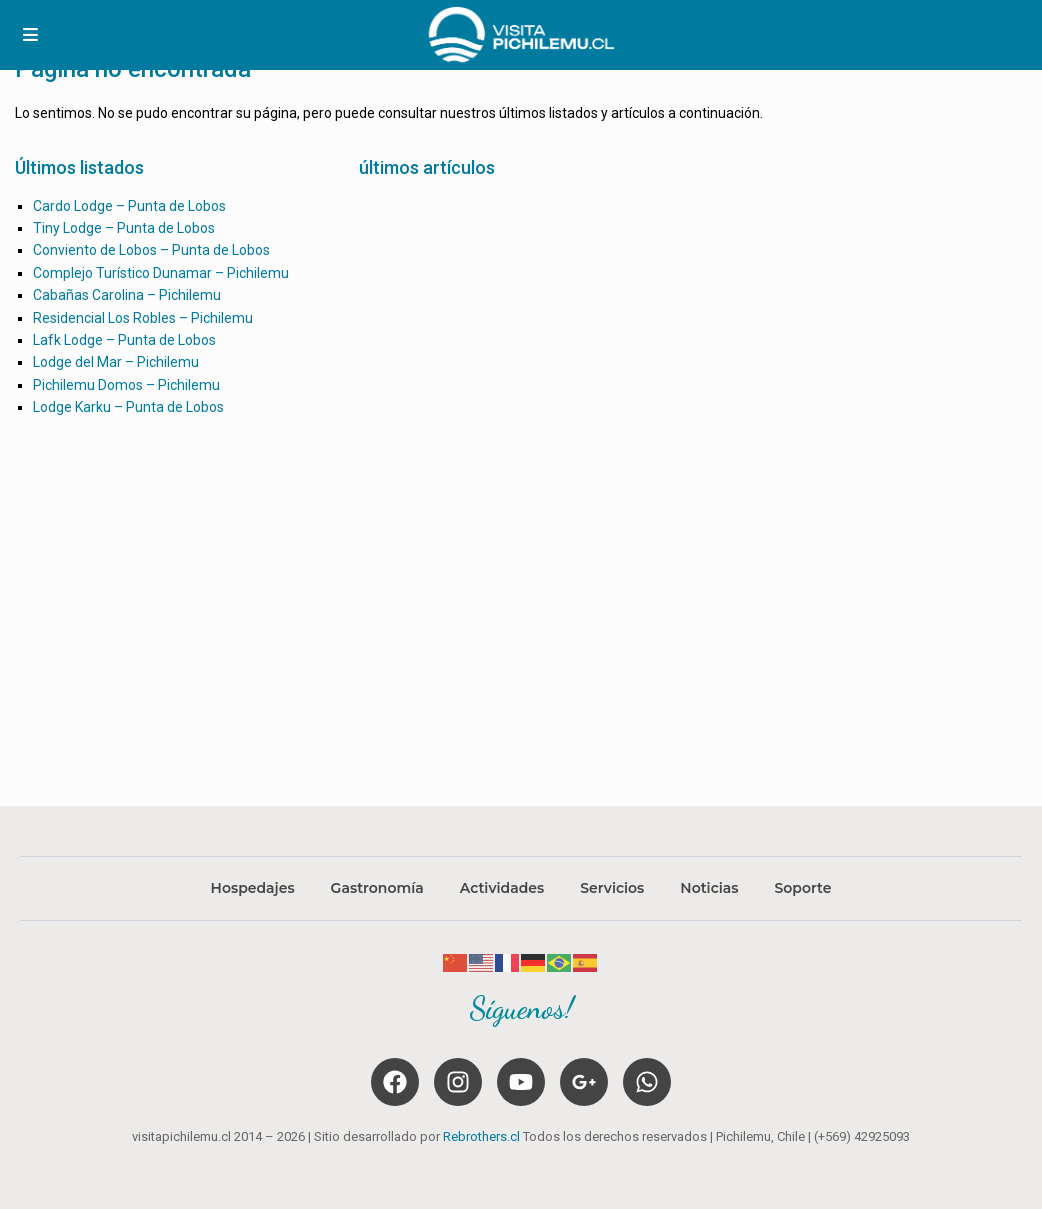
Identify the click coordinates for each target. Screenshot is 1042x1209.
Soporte (802, 888)
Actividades (502, 888)
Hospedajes (253, 888)
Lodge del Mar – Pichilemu (116, 362)
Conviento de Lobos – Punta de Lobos (151, 250)
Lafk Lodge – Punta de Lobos (124, 340)
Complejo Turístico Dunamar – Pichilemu (161, 273)
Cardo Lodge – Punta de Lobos (129, 206)
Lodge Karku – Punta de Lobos (128, 407)
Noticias (709, 888)
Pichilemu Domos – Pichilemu (126, 385)
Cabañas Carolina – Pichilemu (127, 295)
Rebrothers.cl (481, 1136)
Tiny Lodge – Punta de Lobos (124, 228)
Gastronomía (377, 888)
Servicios (612, 888)
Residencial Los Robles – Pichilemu (143, 318)
